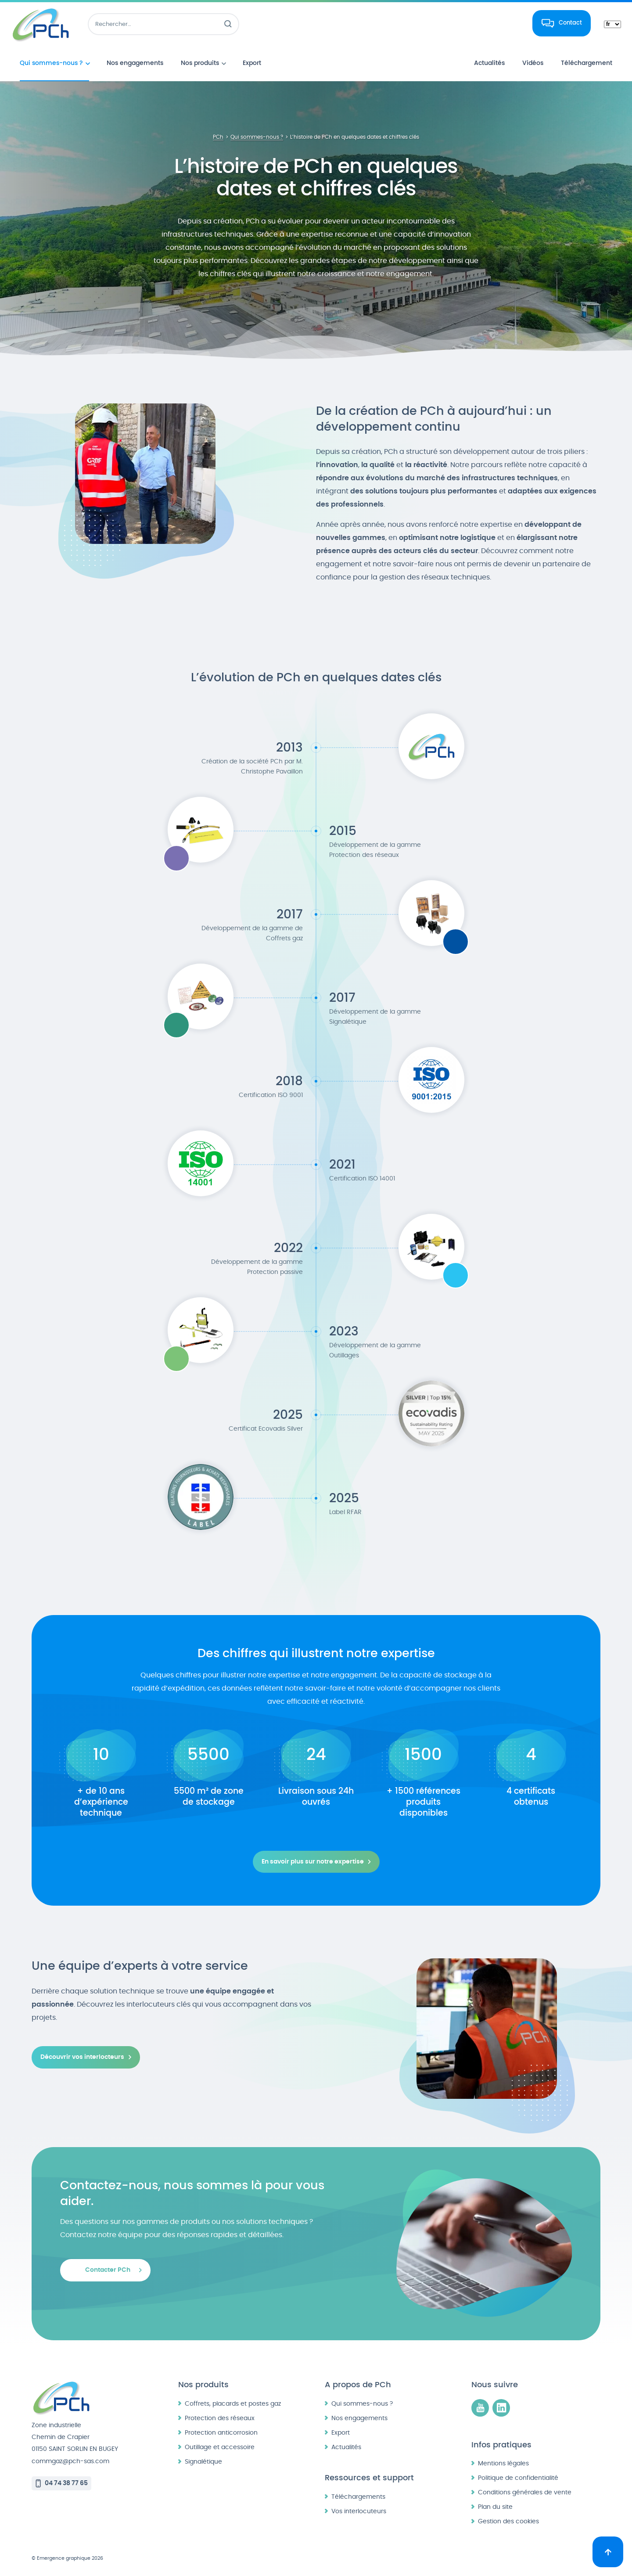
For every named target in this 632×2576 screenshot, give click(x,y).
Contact (570, 23)
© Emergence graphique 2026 (67, 2558)
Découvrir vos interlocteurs (82, 2057)
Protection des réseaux (220, 2418)
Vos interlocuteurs (358, 2511)
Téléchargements (358, 2496)
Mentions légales (503, 2463)
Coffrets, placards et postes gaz (233, 2403)
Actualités (346, 2447)
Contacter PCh (107, 2270)
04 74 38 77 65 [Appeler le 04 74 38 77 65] (66, 2483)
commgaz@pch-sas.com (70, 2461)
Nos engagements (359, 2418)
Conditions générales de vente (524, 2492)
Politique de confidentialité (518, 2478)
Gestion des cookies (508, 2521)
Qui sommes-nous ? (362, 2403)
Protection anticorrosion (221, 2432)
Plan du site (495, 2507)
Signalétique (203, 2461)
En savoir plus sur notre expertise (313, 1862)
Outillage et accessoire (220, 2447)
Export (340, 2432)
